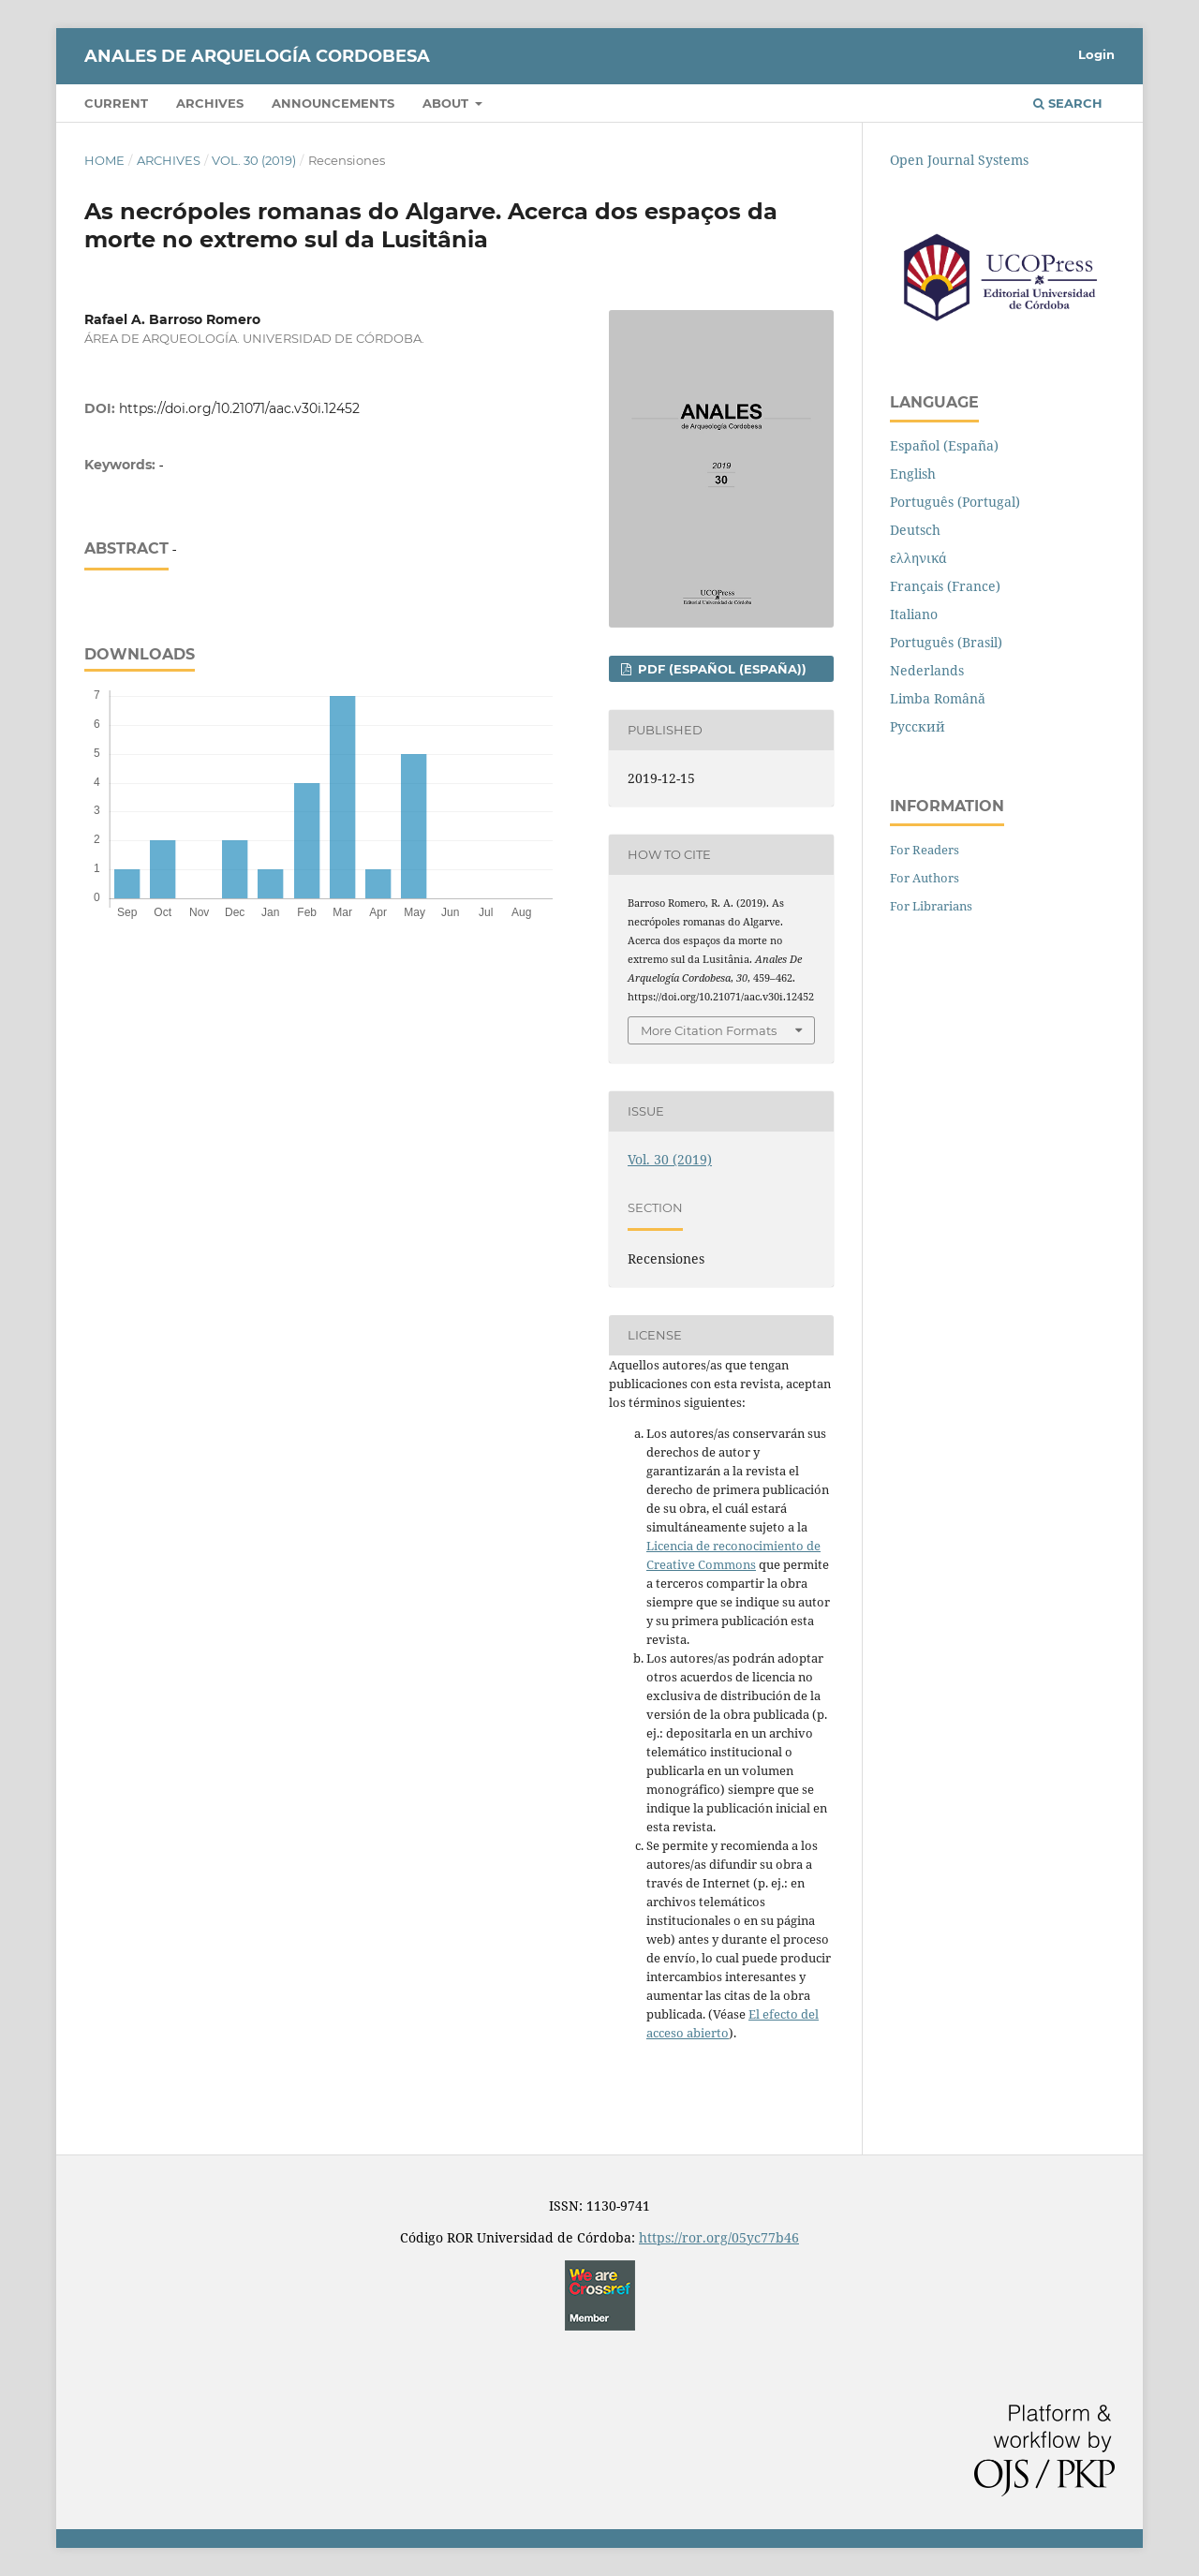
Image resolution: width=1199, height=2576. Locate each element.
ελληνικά (918, 558)
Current (116, 103)
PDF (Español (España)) (720, 668)
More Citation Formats (709, 1030)
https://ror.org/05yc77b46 (719, 2237)
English (913, 473)
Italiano (914, 614)
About (447, 103)
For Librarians (931, 905)
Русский (917, 726)
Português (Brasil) (946, 642)
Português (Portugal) (955, 502)
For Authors (924, 877)
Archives (210, 103)
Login (1096, 54)
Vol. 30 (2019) (254, 160)
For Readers (924, 849)
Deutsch (915, 530)
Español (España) (944, 445)
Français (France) (945, 586)
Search (1068, 103)
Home (104, 160)
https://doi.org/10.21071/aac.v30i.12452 (239, 408)
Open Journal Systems (959, 160)
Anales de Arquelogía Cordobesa (257, 56)
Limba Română (937, 698)
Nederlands (927, 670)
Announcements (333, 103)
